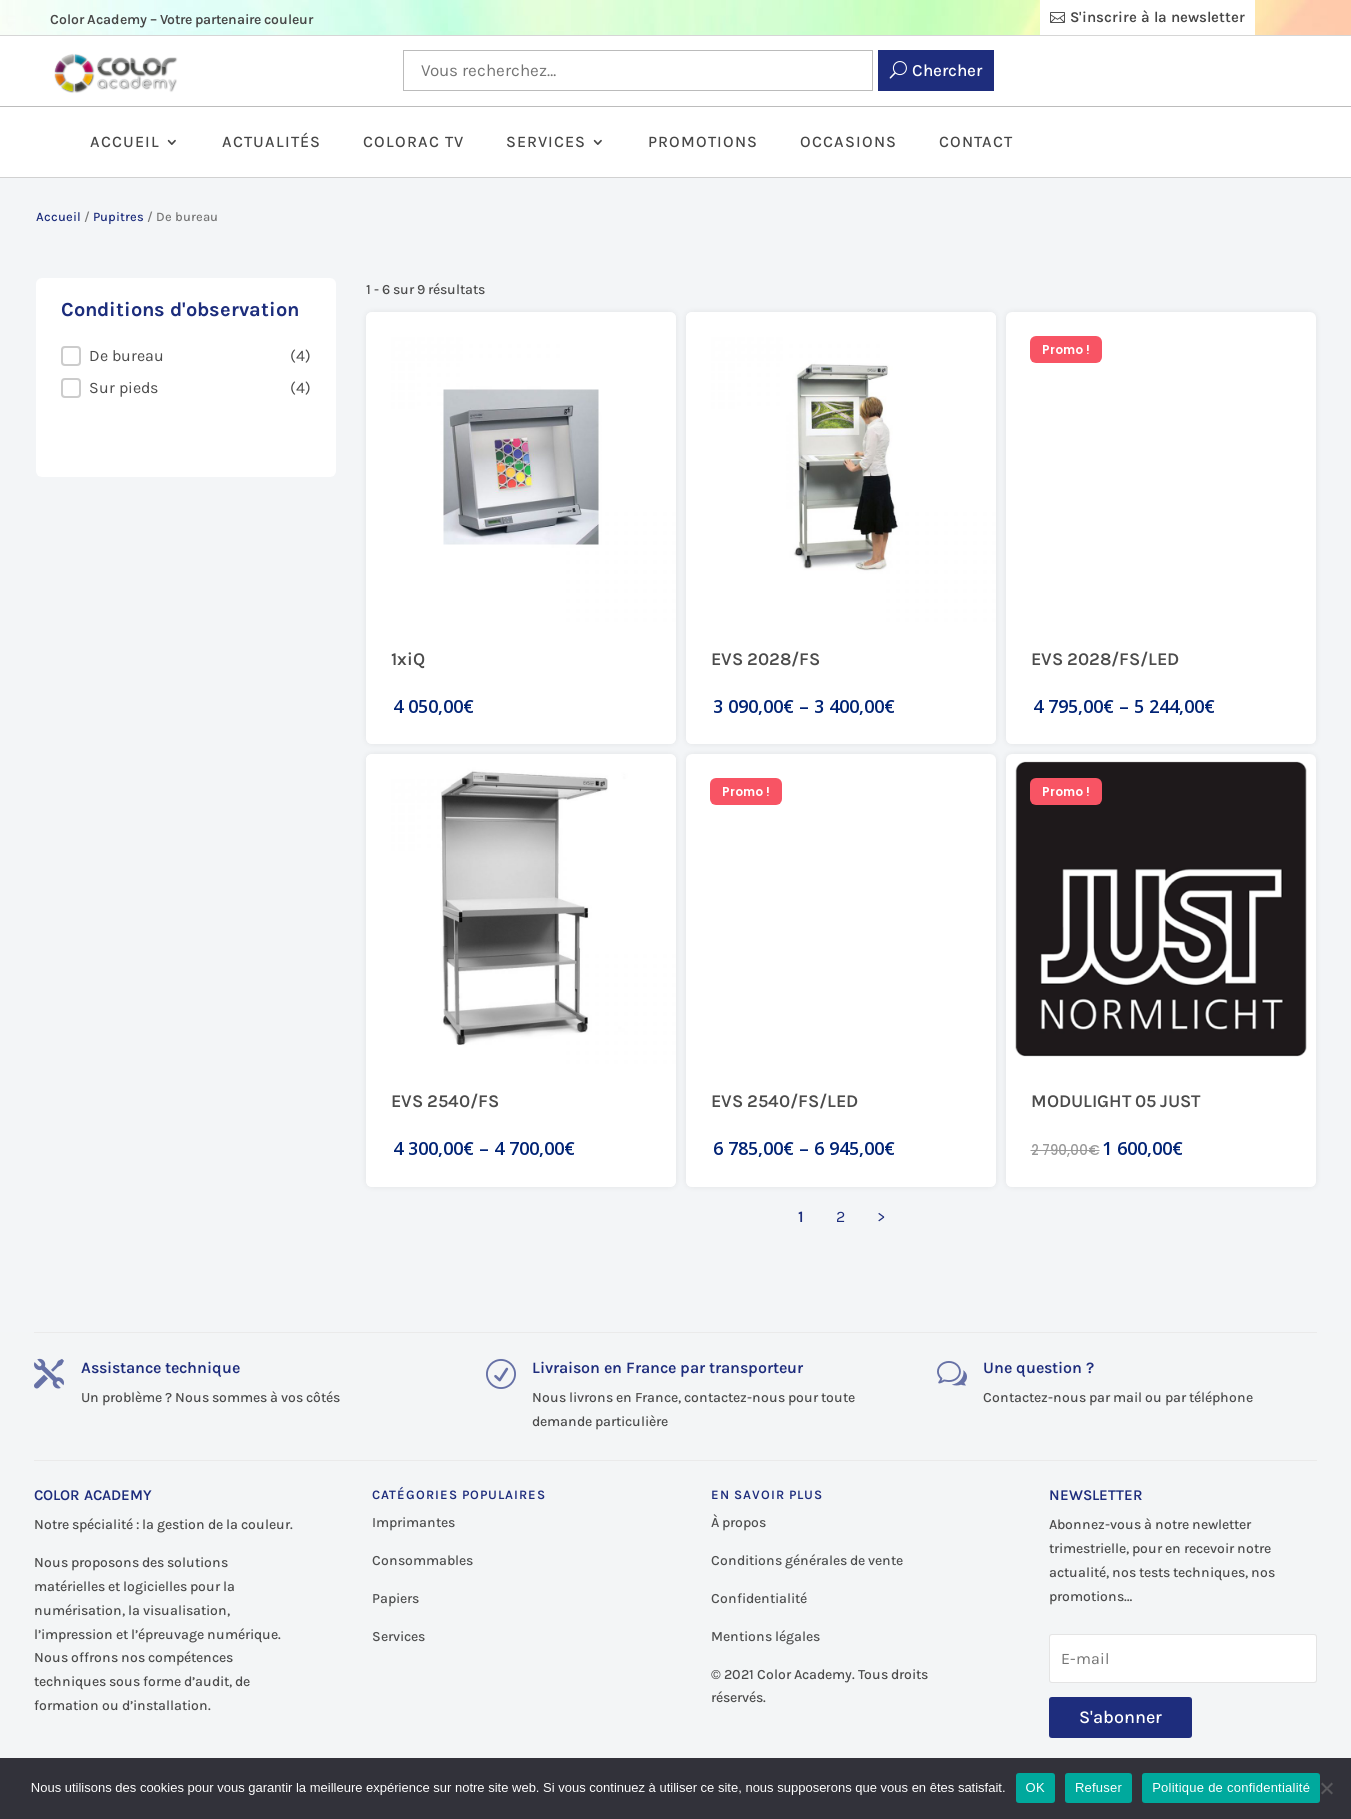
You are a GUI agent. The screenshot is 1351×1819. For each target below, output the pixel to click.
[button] (186, 356)
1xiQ (408, 659)
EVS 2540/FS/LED (784, 1101)
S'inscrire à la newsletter (1157, 17)
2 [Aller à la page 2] (840, 1216)
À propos (738, 1522)
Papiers (395, 1598)
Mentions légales (765, 1636)
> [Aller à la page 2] (881, 1216)
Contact (976, 143)
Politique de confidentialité (1231, 1787)
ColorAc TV (413, 143)
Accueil (125, 143)
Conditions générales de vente (807, 1560)
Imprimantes (413, 1522)
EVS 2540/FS (445, 1101)
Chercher (947, 70)
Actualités (271, 143)
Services (546, 143)
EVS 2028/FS (765, 659)
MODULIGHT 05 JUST (1115, 1101)
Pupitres (118, 216)
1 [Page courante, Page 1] (801, 1216)
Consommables (422, 1560)
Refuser (1098, 1787)
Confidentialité (759, 1598)
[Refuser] (1326, 1788)
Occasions (848, 143)
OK (1035, 1787)
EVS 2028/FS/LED (1105, 659)
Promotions (703, 143)
